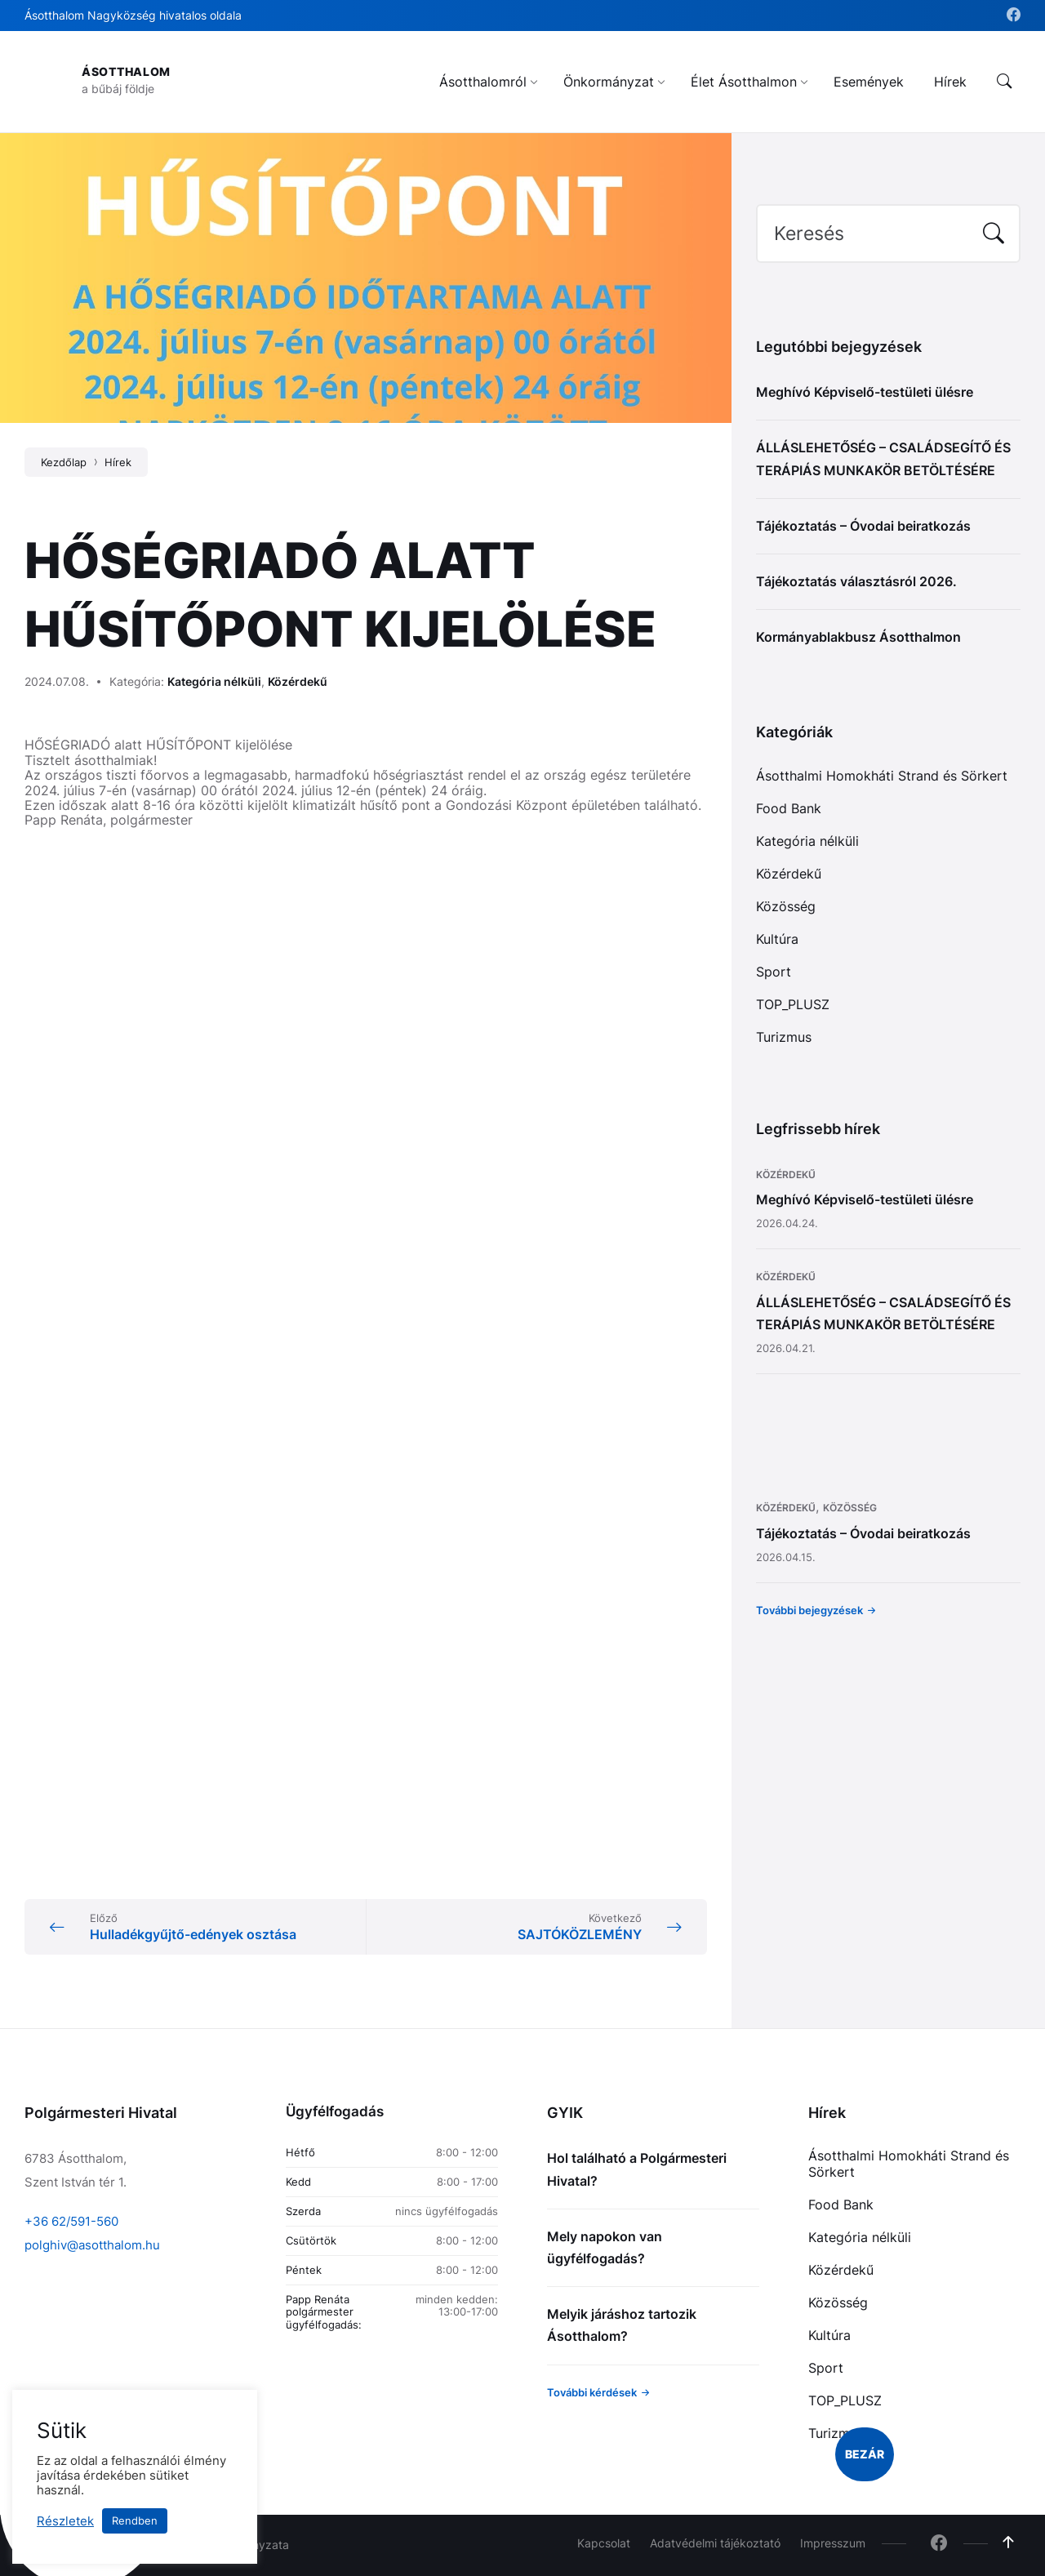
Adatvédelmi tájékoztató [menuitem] (715, 2543)
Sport (773, 971)
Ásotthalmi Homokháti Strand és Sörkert (881, 775)
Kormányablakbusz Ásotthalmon (858, 637)
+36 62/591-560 (71, 2221)
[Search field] (888, 233)
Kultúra (777, 939)
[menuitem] (483, 81)
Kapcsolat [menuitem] (603, 2543)
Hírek (117, 462)
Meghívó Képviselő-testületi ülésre (864, 392)
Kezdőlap (64, 462)
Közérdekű (297, 681)
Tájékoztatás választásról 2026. (856, 581)
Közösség (786, 906)
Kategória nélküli (214, 681)
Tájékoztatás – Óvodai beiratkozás (863, 526)
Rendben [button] (135, 2520)
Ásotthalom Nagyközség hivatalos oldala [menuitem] (133, 15)
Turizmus (784, 1037)
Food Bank (788, 808)
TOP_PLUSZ (792, 1004)
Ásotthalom (126, 71)
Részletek (65, 2521)
